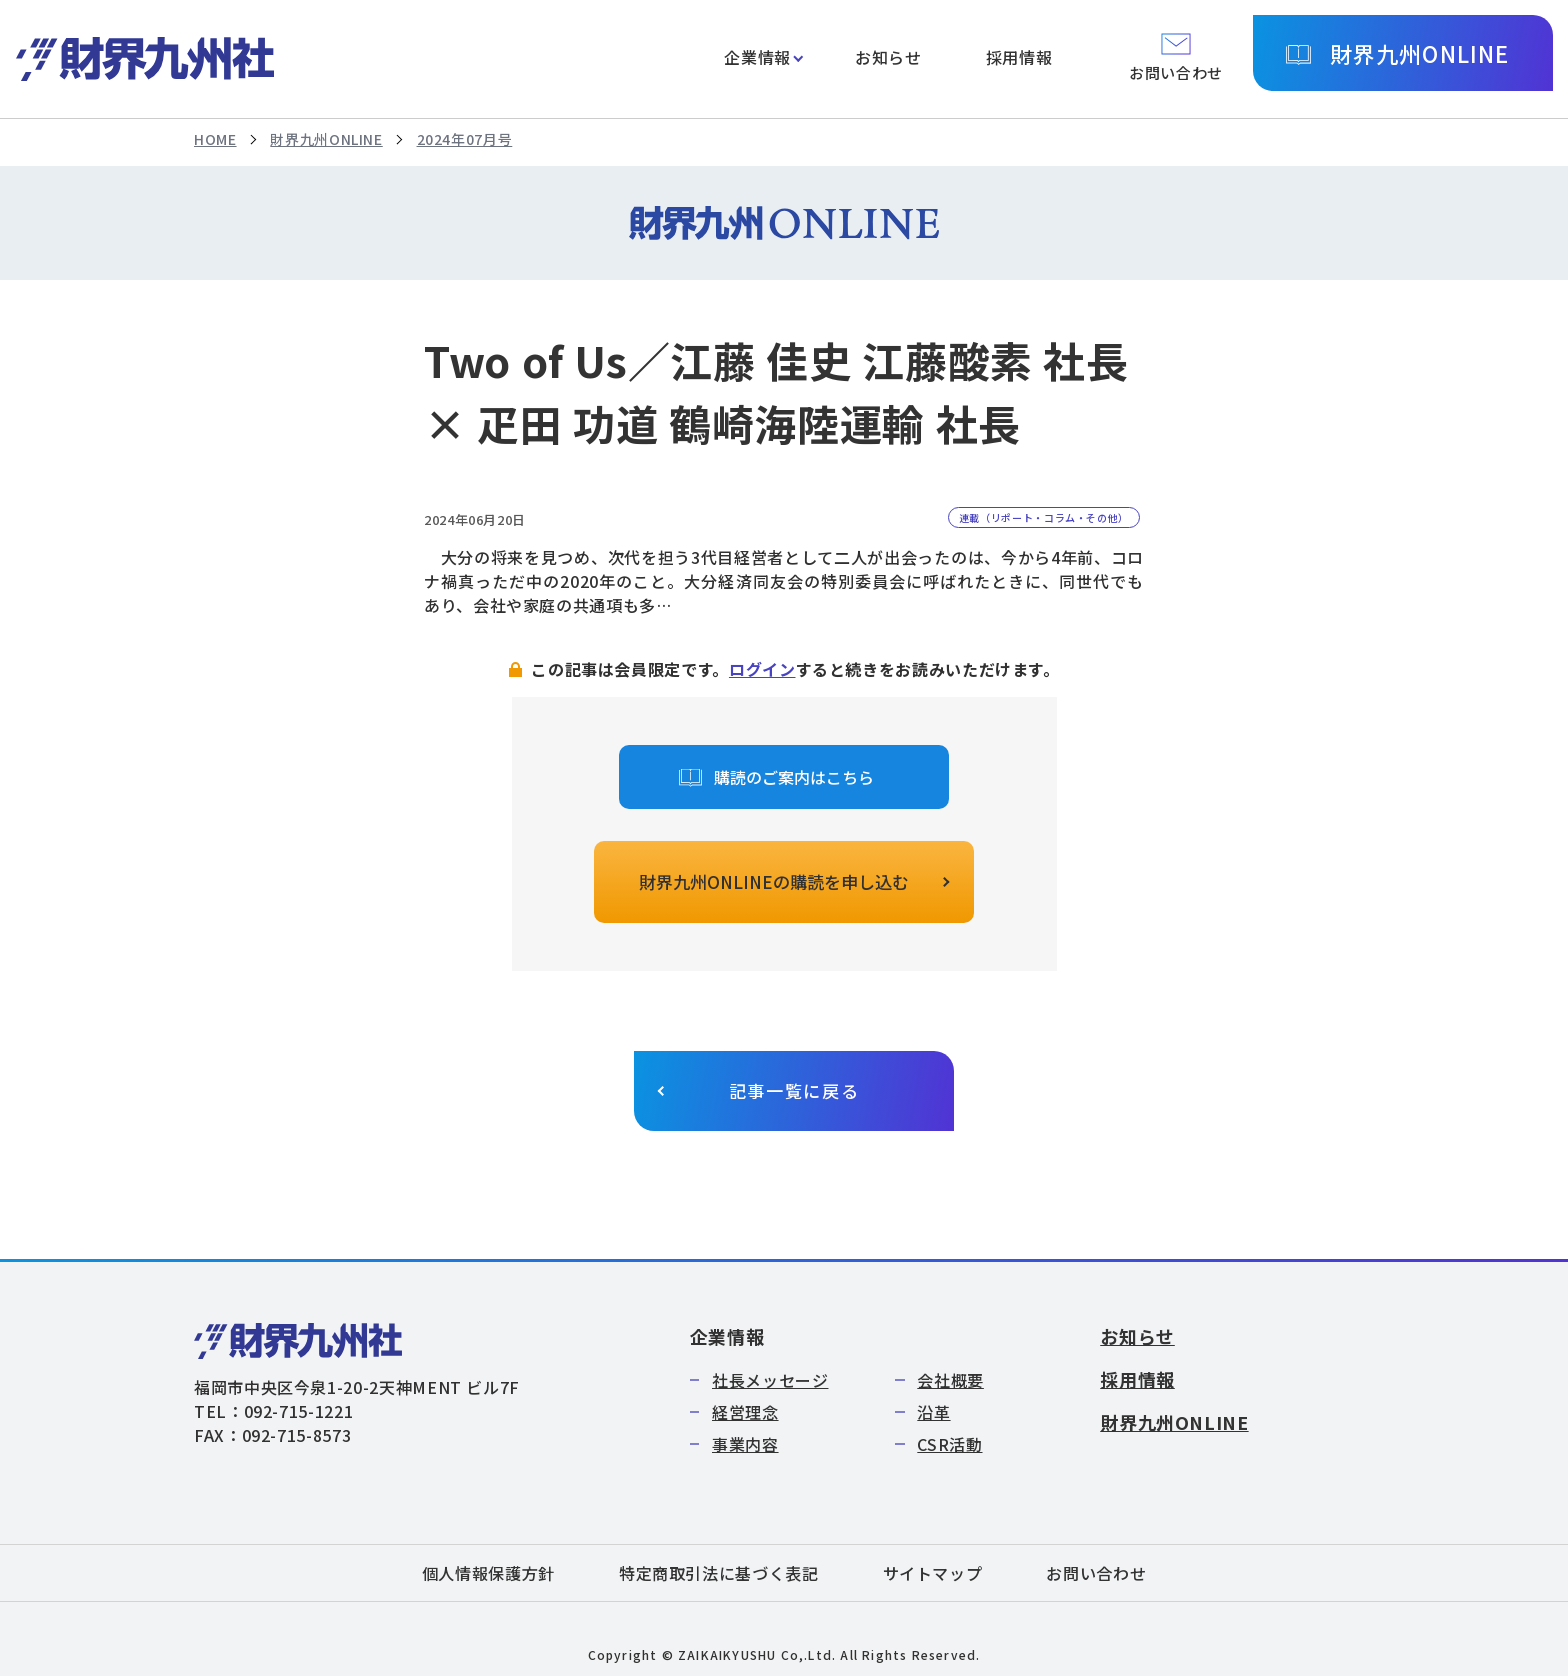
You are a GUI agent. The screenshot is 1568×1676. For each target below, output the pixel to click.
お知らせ (888, 57)
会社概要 (950, 1380)
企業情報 (757, 57)
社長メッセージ (770, 1380)
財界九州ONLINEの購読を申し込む (774, 881)
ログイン (762, 669)
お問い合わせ (1096, 1573)
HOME (215, 139)
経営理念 (745, 1412)
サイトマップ (933, 1573)
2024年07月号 (465, 139)
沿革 (933, 1412)
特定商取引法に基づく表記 (719, 1573)
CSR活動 (949, 1444)
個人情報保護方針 (488, 1573)
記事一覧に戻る (794, 1090)
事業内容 (745, 1444)
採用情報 (1019, 57)
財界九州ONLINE (1419, 53)
